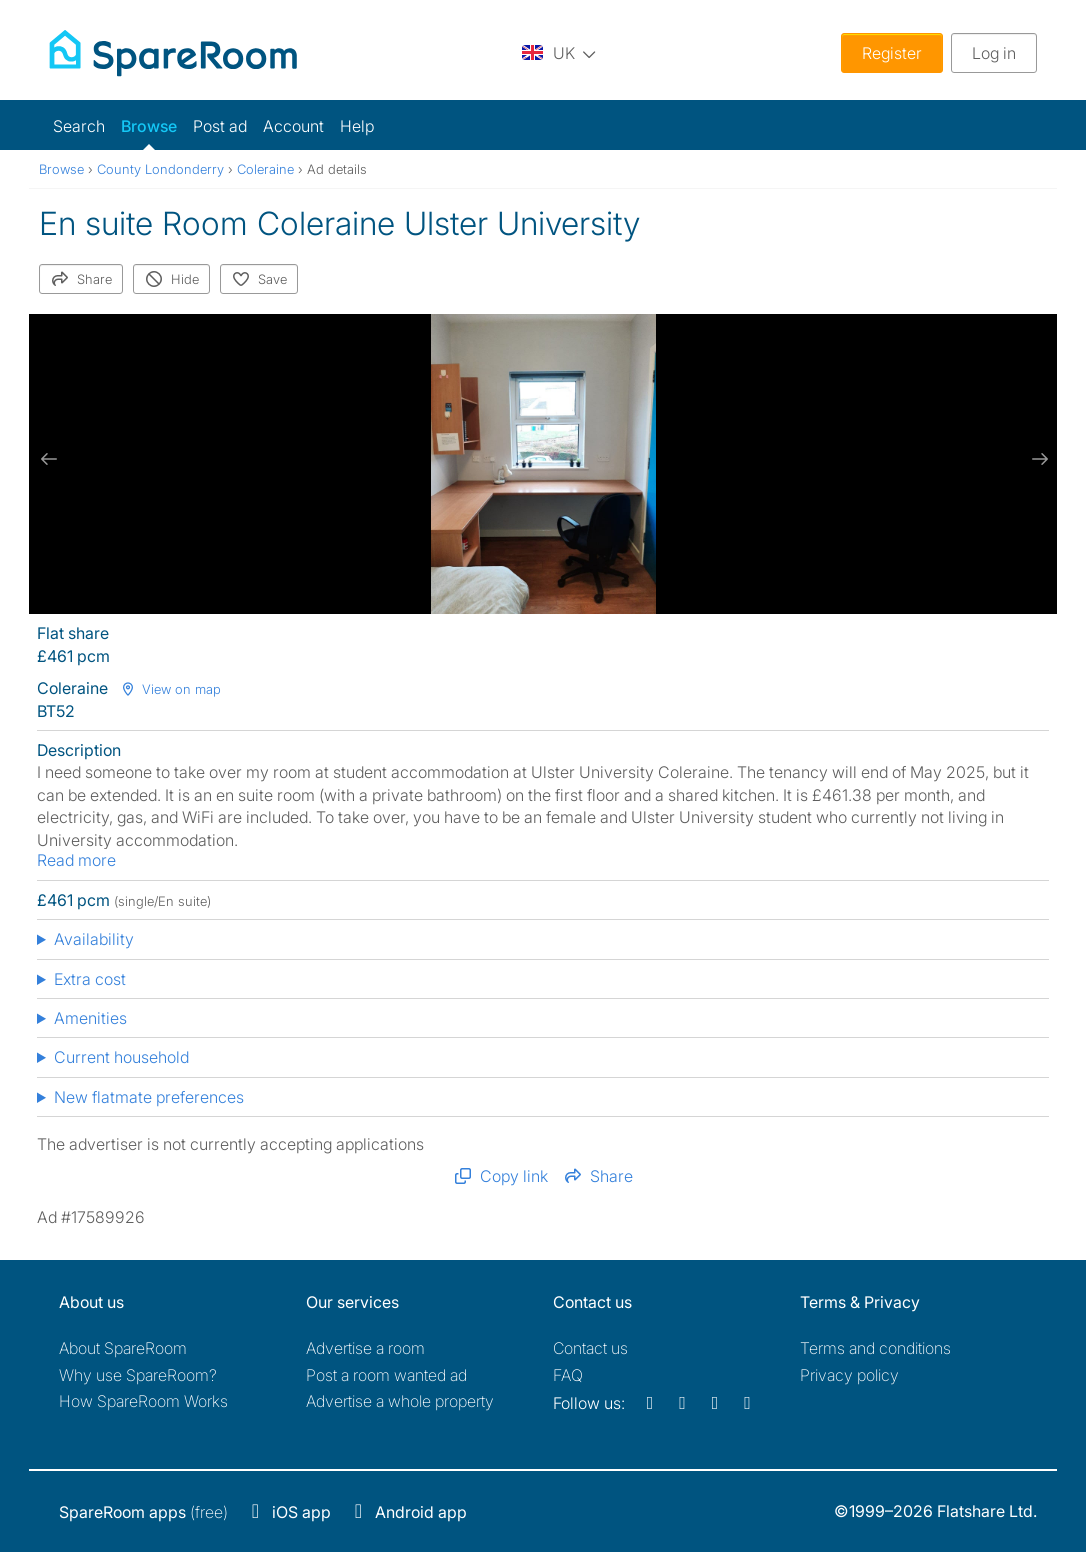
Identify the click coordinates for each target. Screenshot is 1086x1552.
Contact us (590, 1348)
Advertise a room (365, 1348)
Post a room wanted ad (386, 1375)
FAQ (568, 1375)
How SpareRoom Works (143, 1401)
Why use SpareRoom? (138, 1375)
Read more (76, 860)
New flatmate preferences (149, 1097)
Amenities (90, 1018)
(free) (143, 1512)
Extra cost (90, 979)
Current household (121, 1057)
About (123, 1348)
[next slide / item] (1037, 459)
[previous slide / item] (49, 459)
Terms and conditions (875, 1348)
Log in (994, 53)
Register (892, 53)
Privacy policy (849, 1375)
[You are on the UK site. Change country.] (559, 52)
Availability (94, 939)
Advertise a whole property (400, 1401)
